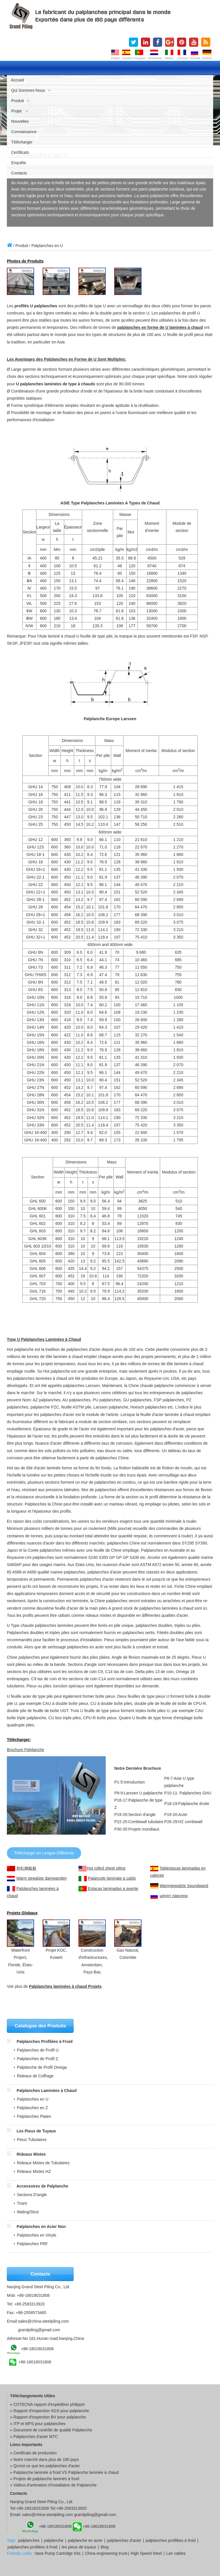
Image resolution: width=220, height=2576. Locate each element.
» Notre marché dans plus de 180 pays (44, 2459)
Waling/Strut (28, 2212)
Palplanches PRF (32, 2243)
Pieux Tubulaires (32, 2139)
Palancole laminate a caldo (112, 1878)
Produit (20, 100)
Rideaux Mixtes (31, 2154)
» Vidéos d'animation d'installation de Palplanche (53, 2485)
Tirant (22, 2203)
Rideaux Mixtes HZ (34, 2171)
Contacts (19, 173)
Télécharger (22, 142)
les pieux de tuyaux (79, 2547)
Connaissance (24, 131)
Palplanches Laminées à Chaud (46, 2090)
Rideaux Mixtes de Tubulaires (43, 2163)
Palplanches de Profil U (38, 2050)
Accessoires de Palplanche (42, 2186)
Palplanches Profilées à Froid (44, 2041)
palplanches (29, 2540)
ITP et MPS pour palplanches (39, 2423)
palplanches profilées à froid (170, 2540)
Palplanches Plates (34, 2116)
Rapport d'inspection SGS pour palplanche (51, 2410)
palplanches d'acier (124, 2540)
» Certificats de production (33, 2453)
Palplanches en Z (32, 2107)
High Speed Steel (146, 2553)
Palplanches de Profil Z (37, 2058)
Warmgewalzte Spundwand (184, 1885)
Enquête (18, 162)
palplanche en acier (85, 2540)
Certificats (20, 152)
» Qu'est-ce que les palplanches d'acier (45, 2466)
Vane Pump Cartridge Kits (57, 2553)
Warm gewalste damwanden (41, 1878)
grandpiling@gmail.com (39, 2330)
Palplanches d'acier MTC (35, 2436)
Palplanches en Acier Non (41, 2226)
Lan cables (176, 2553)
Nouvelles (20, 121)
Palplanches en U (32, 2099)
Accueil (17, 80)
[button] (12, 2041)
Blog (105, 2547)
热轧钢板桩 (26, 1868)
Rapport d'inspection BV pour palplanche (49, 2417)
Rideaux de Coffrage (35, 2076)
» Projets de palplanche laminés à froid (44, 2478)
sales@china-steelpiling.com (43, 2321)
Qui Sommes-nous (30, 90)
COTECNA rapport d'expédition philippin (49, 2404)
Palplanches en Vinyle (36, 2235)
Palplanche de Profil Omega (42, 2067)
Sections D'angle (32, 2194)
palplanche (54, 2540)
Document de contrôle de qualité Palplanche (52, 2430)
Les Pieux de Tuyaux (36, 2131)
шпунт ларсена (174, 1895)
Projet (19, 111)
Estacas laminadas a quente (113, 1888)
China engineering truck (106, 2553)
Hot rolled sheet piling (106, 1868)
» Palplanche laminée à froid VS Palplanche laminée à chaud (64, 2472)
